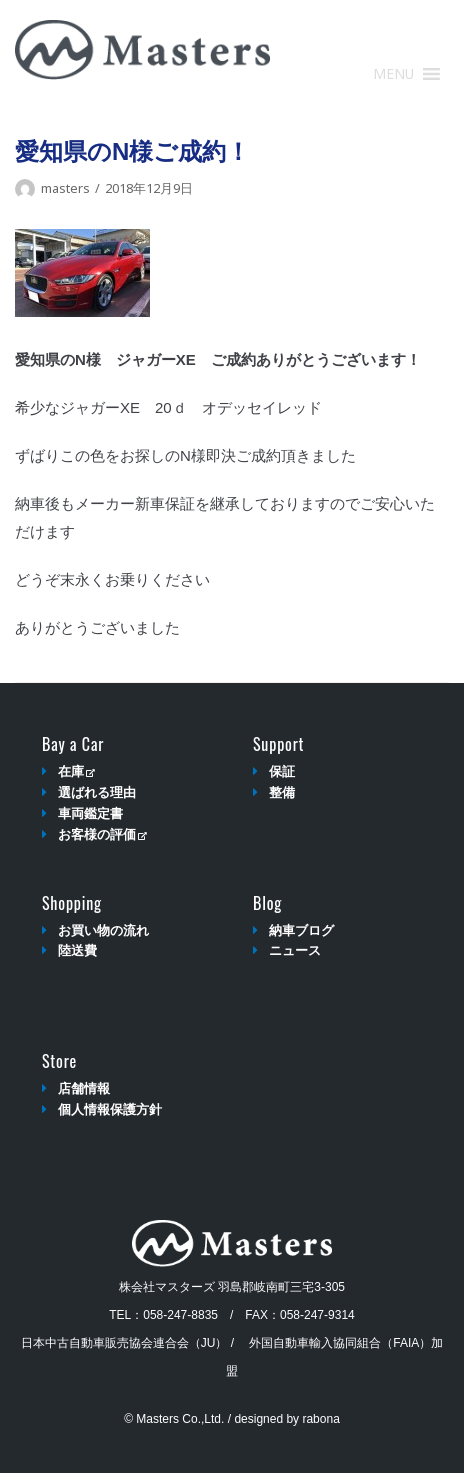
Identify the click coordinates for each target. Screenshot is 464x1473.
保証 (282, 771)
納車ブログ (301, 930)
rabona (320, 1419)
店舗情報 (84, 1088)
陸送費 (77, 950)
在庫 (76, 771)
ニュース (295, 950)
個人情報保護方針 (110, 1109)
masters (65, 188)
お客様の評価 (102, 834)
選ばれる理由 (97, 792)
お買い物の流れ (103, 930)
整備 (282, 792)
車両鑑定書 (90, 813)
